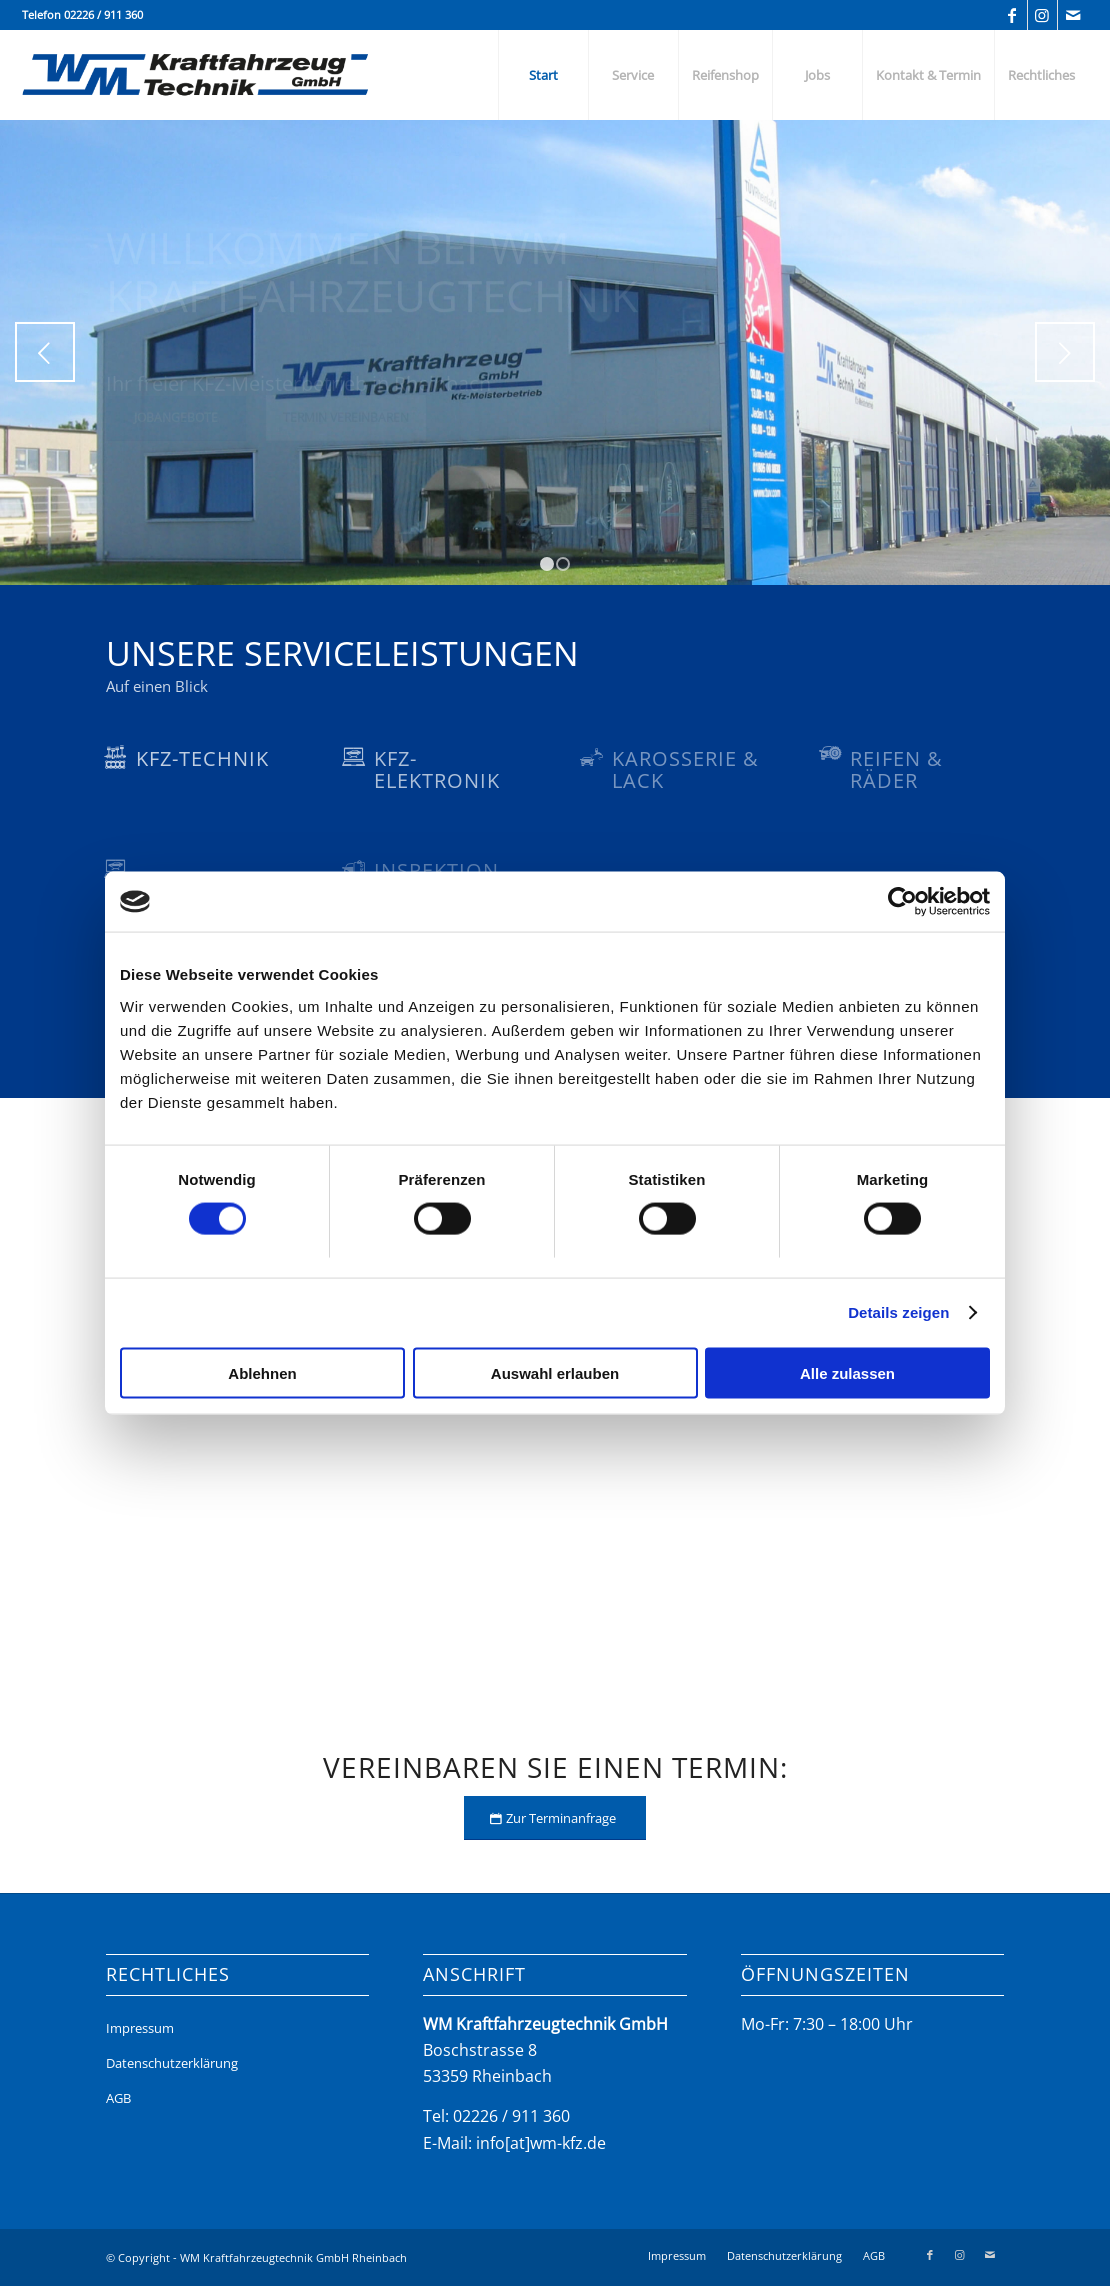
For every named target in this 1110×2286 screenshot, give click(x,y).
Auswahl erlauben (555, 1372)
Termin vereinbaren (346, 436)
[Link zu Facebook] (1012, 15)
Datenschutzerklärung (172, 2063)
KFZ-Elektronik (437, 769)
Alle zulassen (847, 1372)
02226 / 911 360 (103, 14)
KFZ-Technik (202, 758)
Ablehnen (262, 1372)
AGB (118, 2098)
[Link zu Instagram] (1042, 15)
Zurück (45, 352)
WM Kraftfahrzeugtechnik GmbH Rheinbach (293, 2257)
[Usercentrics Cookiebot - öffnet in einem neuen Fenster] (902, 902)
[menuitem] (543, 75)
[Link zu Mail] (1073, 15)
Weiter (1065, 352)
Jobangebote (176, 436)
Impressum (140, 2028)
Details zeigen (898, 1312)
